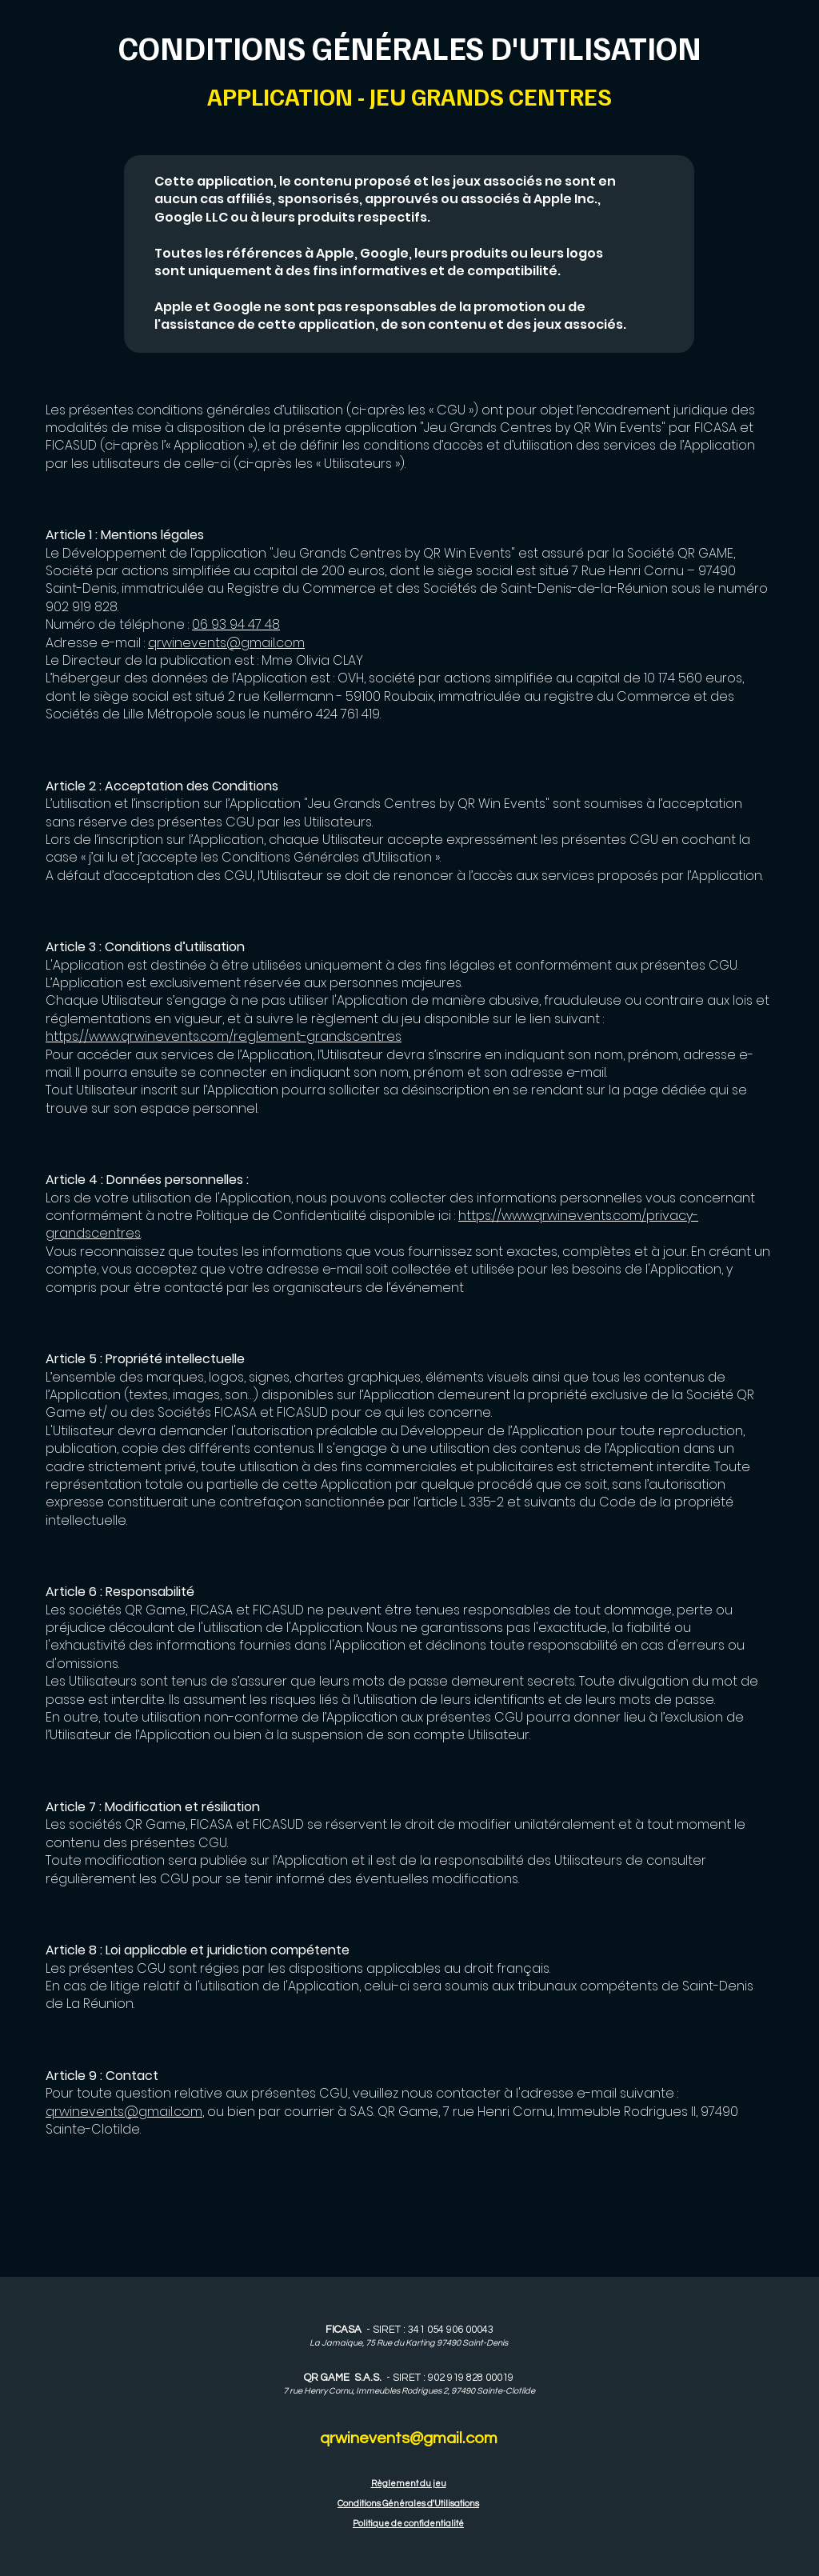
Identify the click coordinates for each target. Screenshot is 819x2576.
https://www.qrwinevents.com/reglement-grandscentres (224, 1036)
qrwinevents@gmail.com (226, 643)
